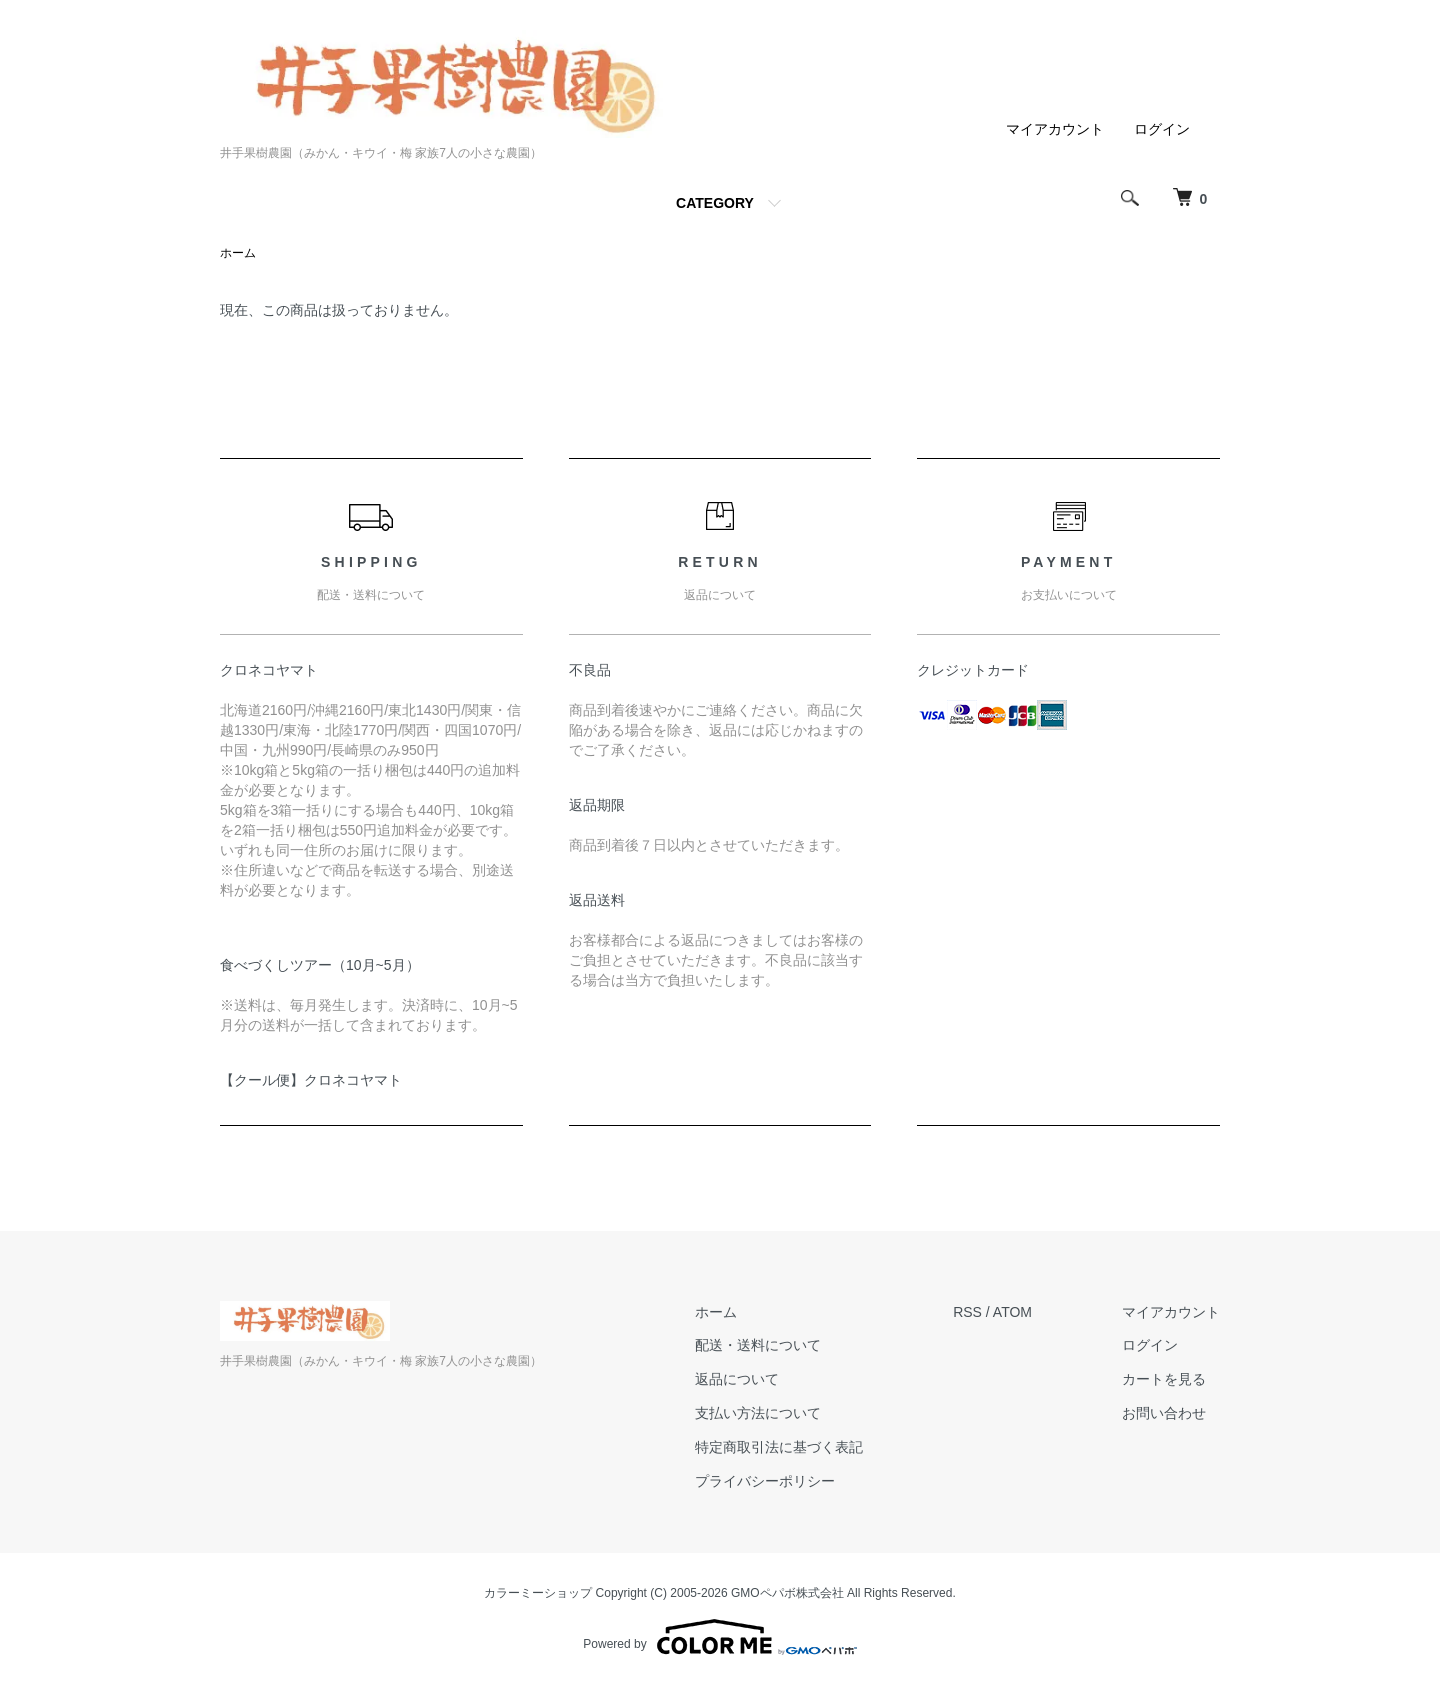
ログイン (1162, 129)
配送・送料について (758, 1345)
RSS (967, 1312)
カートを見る (1164, 1379)
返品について (737, 1379)
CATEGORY (715, 203)
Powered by (719, 1637)
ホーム (238, 253)
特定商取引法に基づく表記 (779, 1447)
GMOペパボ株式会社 (787, 1593)
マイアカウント (1055, 129)
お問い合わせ (1164, 1413)
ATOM (1012, 1312)
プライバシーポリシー (765, 1481)
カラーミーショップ (538, 1593)
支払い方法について (758, 1413)
